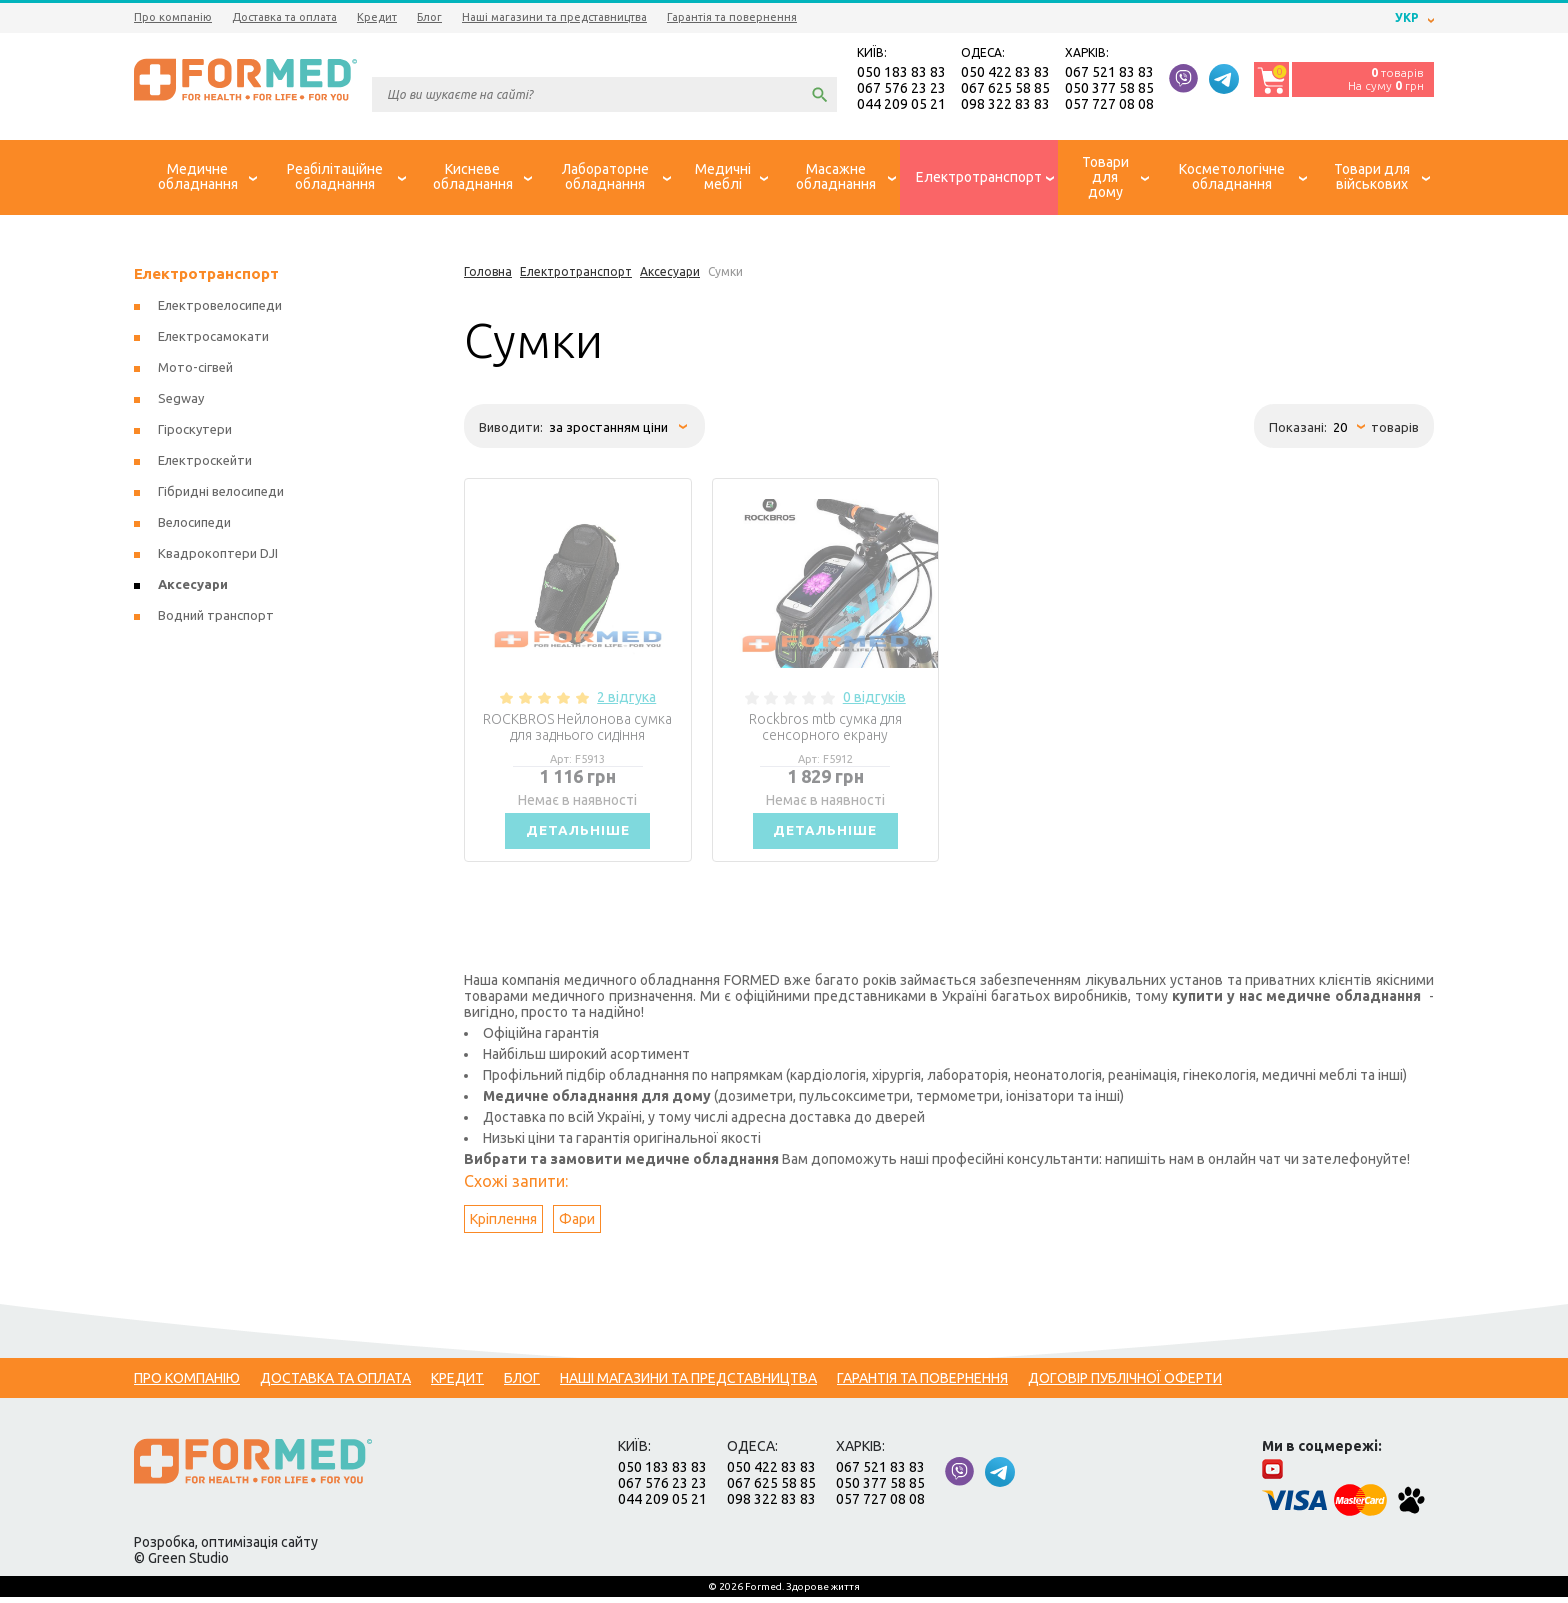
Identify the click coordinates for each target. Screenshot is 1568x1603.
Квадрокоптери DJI (218, 556)
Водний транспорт (216, 618)
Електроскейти (205, 463)
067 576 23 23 (901, 90)
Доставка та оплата (284, 17)
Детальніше (578, 835)
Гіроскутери (195, 432)
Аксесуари (193, 587)
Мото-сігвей (195, 370)
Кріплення (503, 1225)
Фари (577, 1225)
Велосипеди (194, 525)
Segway (181, 401)
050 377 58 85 (1109, 90)
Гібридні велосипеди (221, 494)
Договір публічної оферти (1125, 1384)
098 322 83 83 (1005, 106)
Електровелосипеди (220, 308)
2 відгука (626, 700)
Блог (429, 17)
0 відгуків (874, 700)
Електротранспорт (206, 276)
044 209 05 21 (901, 106)
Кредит (377, 17)
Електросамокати (213, 339)
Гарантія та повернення (732, 17)
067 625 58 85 (1005, 90)
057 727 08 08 (1109, 106)
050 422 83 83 (1005, 74)
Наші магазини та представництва (554, 17)
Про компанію (173, 17)
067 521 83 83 (1109, 74)
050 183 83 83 (901, 74)
